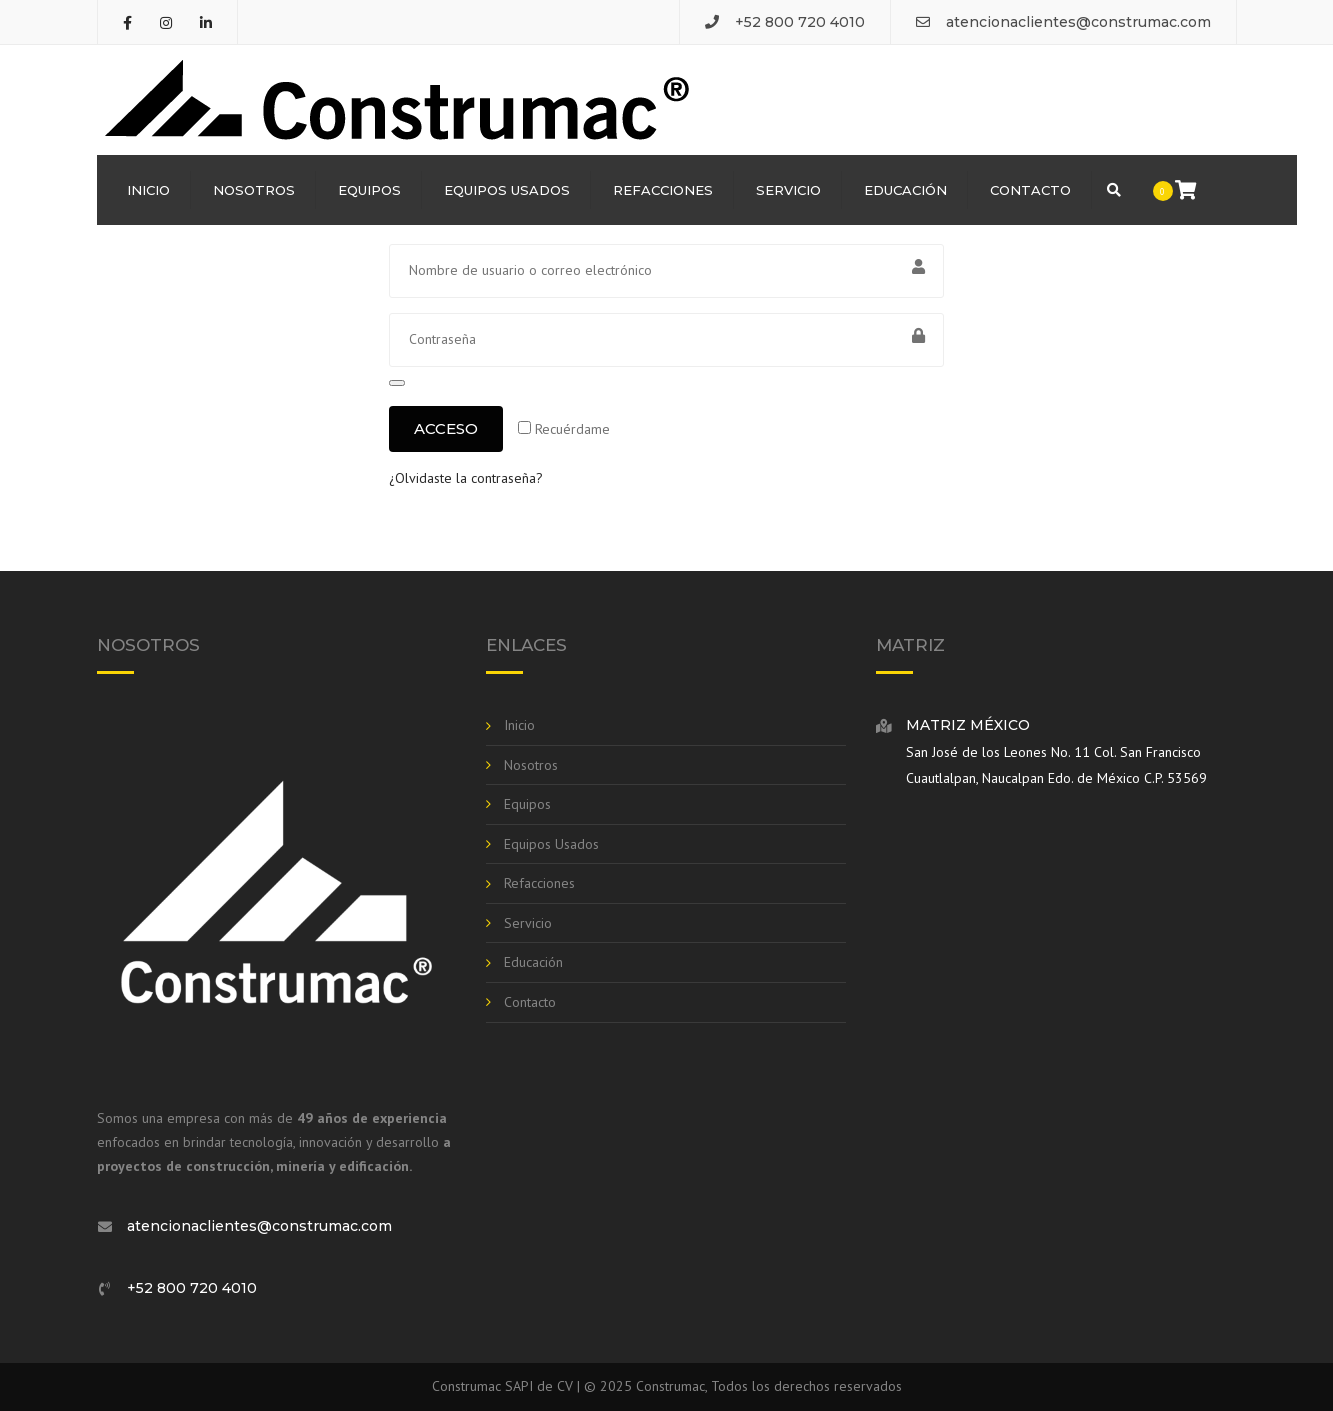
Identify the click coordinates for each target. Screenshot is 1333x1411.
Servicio (788, 190)
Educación (905, 190)
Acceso (446, 428)
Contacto (1030, 190)
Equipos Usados (507, 190)
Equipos (369, 190)
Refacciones (663, 190)
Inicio (148, 190)
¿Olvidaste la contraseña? (466, 478)
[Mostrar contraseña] (397, 383)
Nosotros (254, 190)
